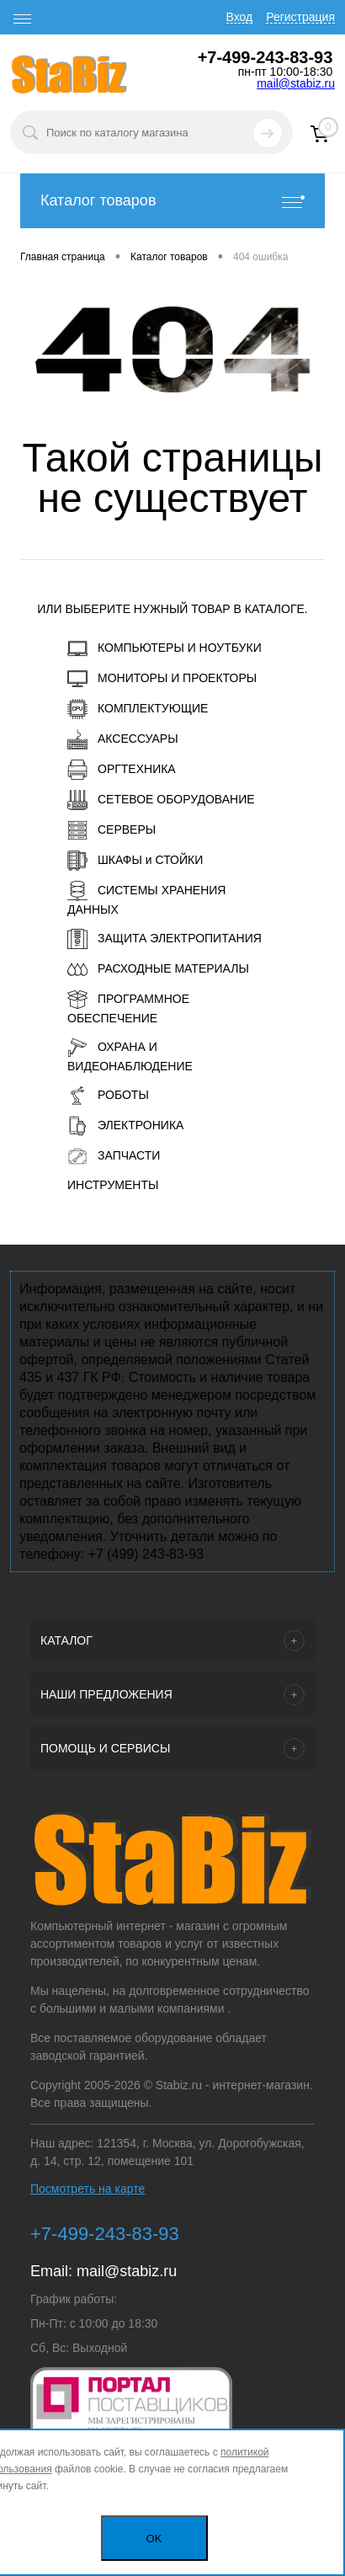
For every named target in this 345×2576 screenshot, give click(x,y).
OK (154, 2538)
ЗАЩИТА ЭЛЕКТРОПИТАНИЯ (164, 939)
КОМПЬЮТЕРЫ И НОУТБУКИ (164, 648)
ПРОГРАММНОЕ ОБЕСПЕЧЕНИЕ (128, 1007)
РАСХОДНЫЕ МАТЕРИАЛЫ (158, 969)
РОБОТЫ (108, 1095)
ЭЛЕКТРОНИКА (125, 1126)
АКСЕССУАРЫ (122, 739)
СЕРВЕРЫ (111, 830)
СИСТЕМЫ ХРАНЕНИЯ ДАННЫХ (146, 898)
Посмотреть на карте (87, 2188)
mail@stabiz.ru (296, 83)
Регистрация (300, 17)
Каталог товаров (172, 200)
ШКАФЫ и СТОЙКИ (135, 861)
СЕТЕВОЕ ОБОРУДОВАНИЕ (161, 800)
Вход (239, 17)
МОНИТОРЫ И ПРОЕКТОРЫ (162, 679)
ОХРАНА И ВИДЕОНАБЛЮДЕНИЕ (130, 1055)
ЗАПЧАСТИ (113, 1156)
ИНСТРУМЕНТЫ (112, 1185)
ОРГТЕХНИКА (121, 770)
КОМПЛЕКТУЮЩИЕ (137, 709)
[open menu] (22, 19)
